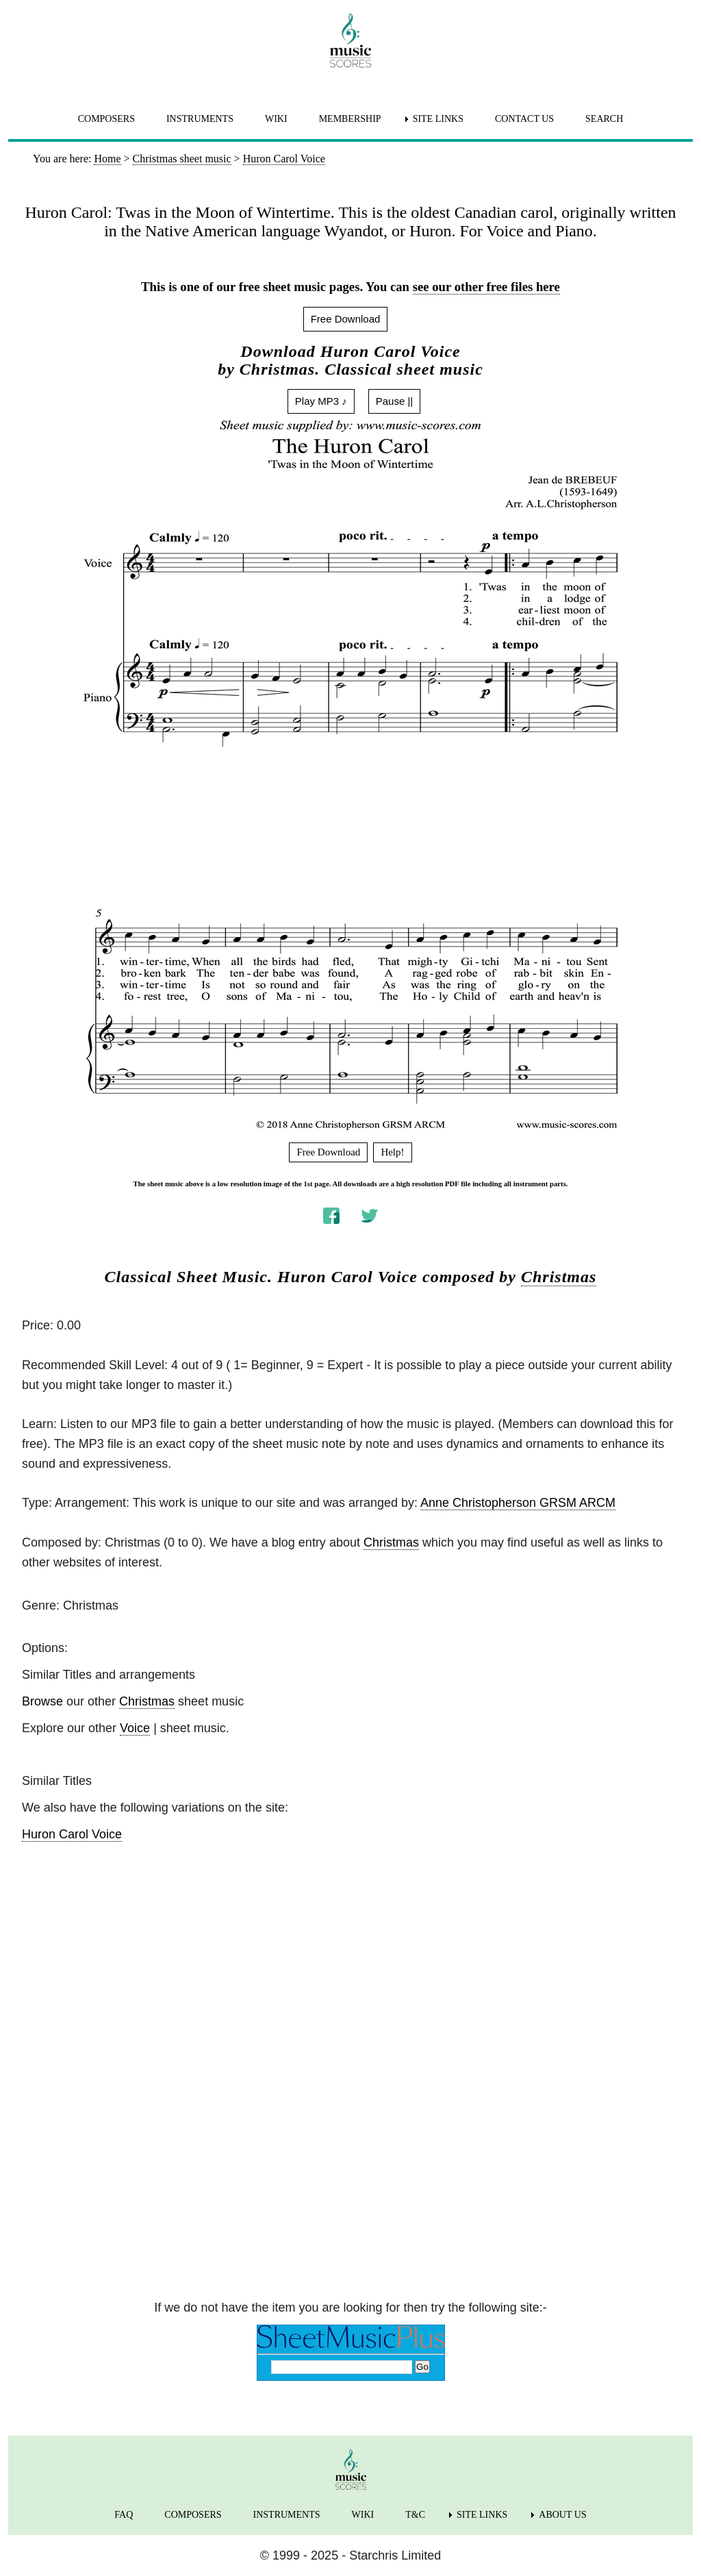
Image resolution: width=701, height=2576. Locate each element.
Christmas (558, 1277)
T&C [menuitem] (415, 2515)
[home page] (350, 40)
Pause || (394, 401)
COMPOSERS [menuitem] (106, 119)
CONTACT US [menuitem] (524, 119)
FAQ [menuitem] (123, 2515)
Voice (135, 1728)
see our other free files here (486, 286)
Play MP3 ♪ (321, 401)
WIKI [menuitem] (276, 119)
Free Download (346, 319)
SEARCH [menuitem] (604, 119)
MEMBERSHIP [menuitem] (350, 119)
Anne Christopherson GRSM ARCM (517, 1503)
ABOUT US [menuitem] (562, 2515)
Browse (42, 1701)
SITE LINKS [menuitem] (438, 119)
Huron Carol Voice (72, 1834)
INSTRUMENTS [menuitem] (199, 119)
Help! (392, 1152)
